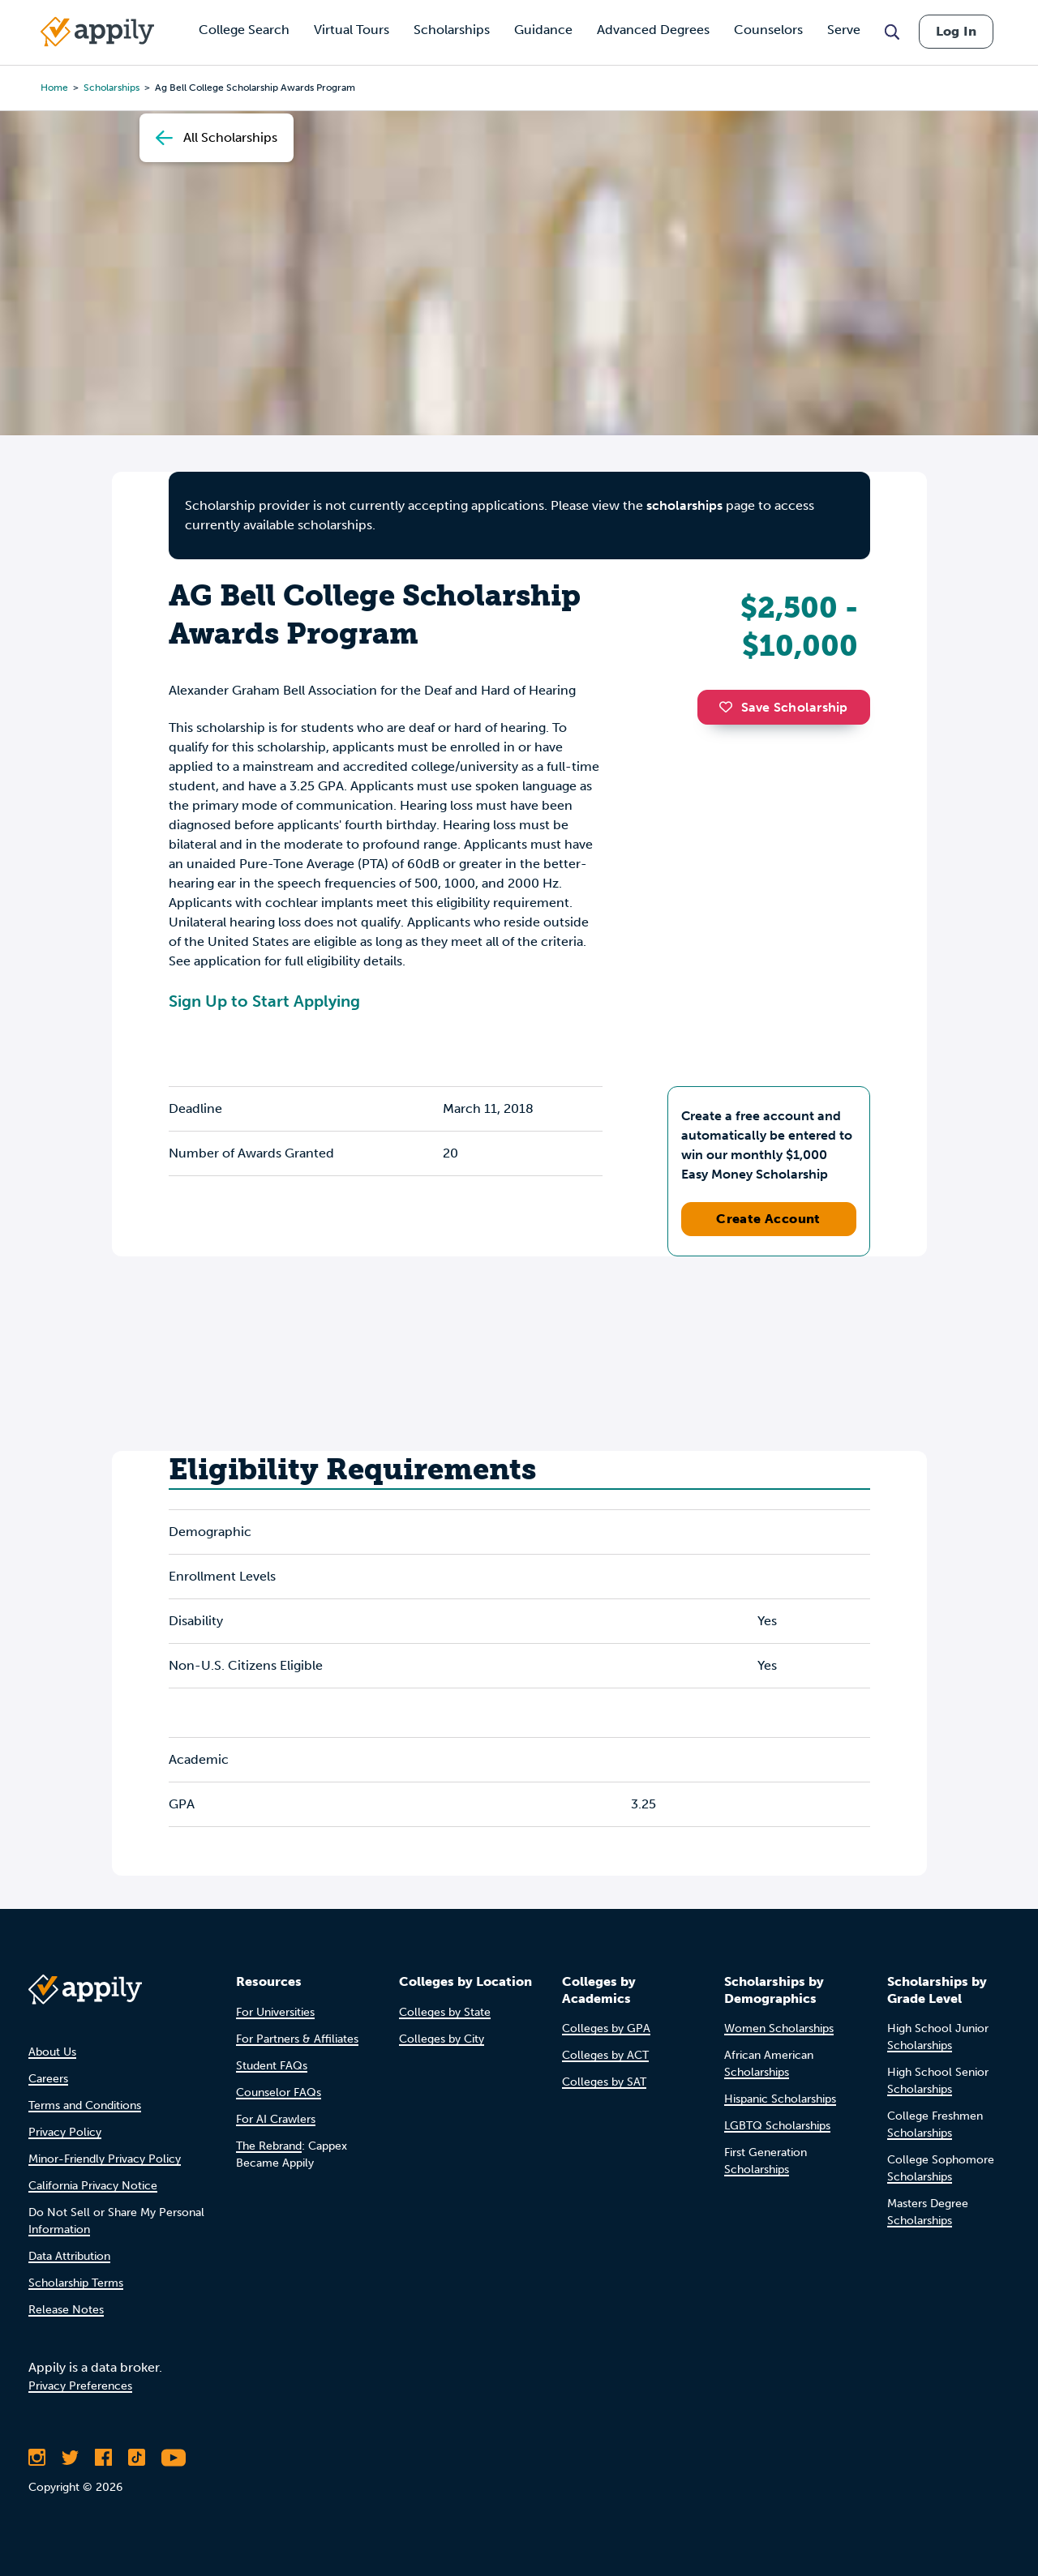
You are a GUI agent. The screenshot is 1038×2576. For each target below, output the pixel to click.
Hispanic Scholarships (780, 2099)
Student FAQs (271, 2066)
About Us (52, 2052)
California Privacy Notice (92, 2186)
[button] (729, 706)
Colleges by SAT (604, 2082)
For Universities (275, 2012)
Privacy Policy (64, 2132)
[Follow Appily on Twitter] (70, 2457)
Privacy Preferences (80, 2386)
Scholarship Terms (75, 2283)
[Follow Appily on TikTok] (136, 2457)
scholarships (684, 505)
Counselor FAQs (278, 2092)
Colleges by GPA (606, 2028)
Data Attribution (69, 2256)
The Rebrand (269, 2146)
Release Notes (66, 2310)
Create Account (768, 1218)
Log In (956, 31)
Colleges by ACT (605, 2055)
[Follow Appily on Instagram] (36, 2457)
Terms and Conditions (84, 2105)
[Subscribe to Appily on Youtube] (173, 2457)
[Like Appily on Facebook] (103, 2457)
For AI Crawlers (275, 2119)
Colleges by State (445, 2012)
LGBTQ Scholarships (777, 2126)
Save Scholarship (783, 707)
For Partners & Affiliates (297, 2039)
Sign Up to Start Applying (264, 1001)
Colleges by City (441, 2039)
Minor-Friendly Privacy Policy (104, 2159)
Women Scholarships (779, 2028)
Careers (48, 2079)
